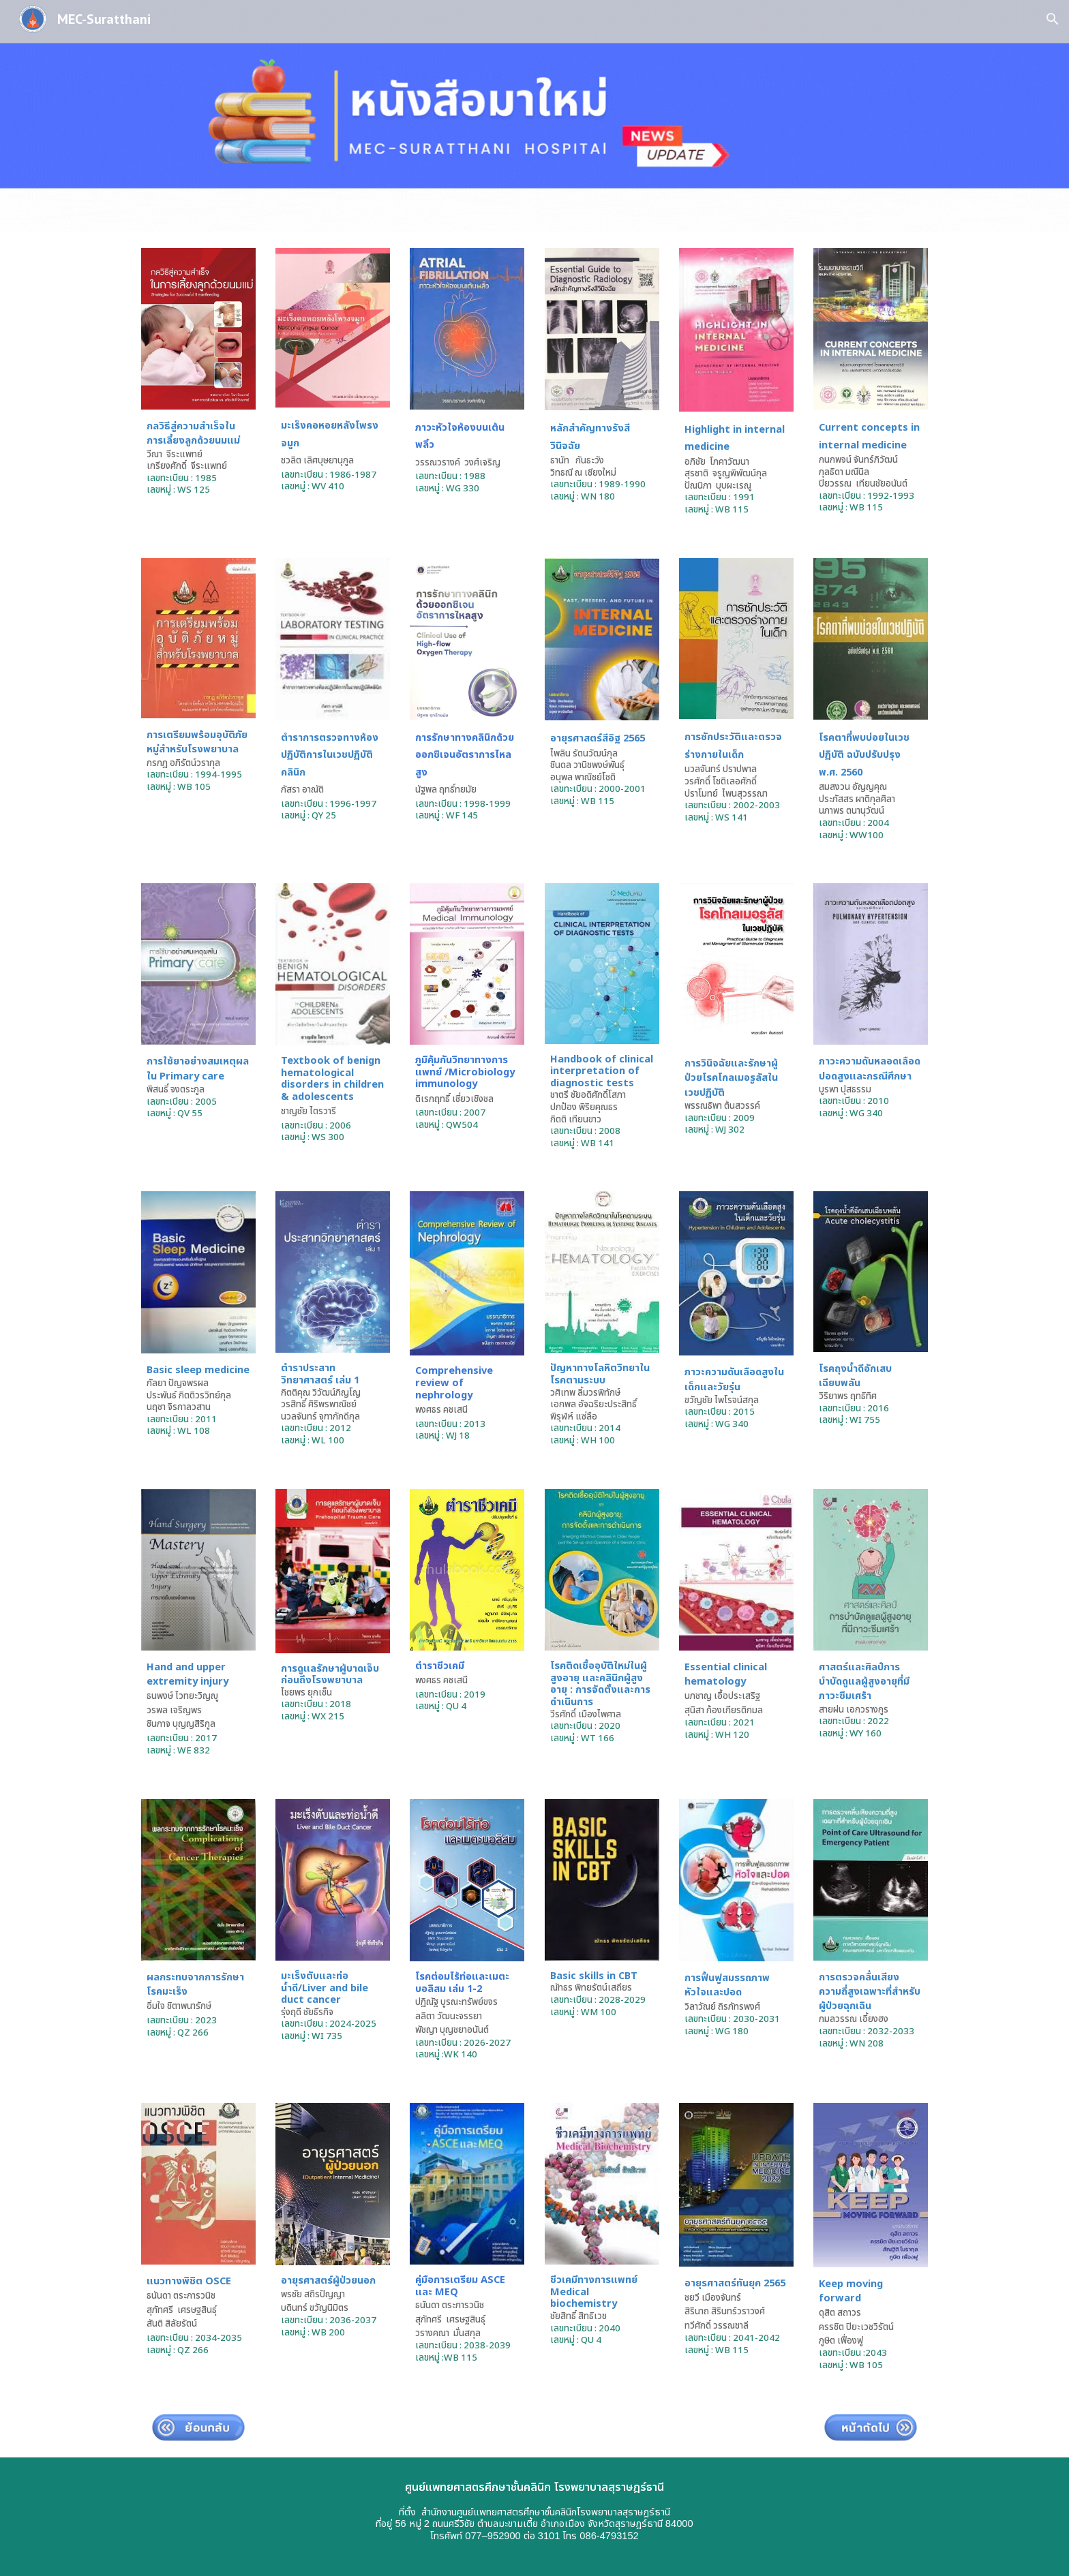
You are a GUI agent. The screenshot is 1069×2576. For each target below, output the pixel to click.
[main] (198, 458)
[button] (1052, 19)
